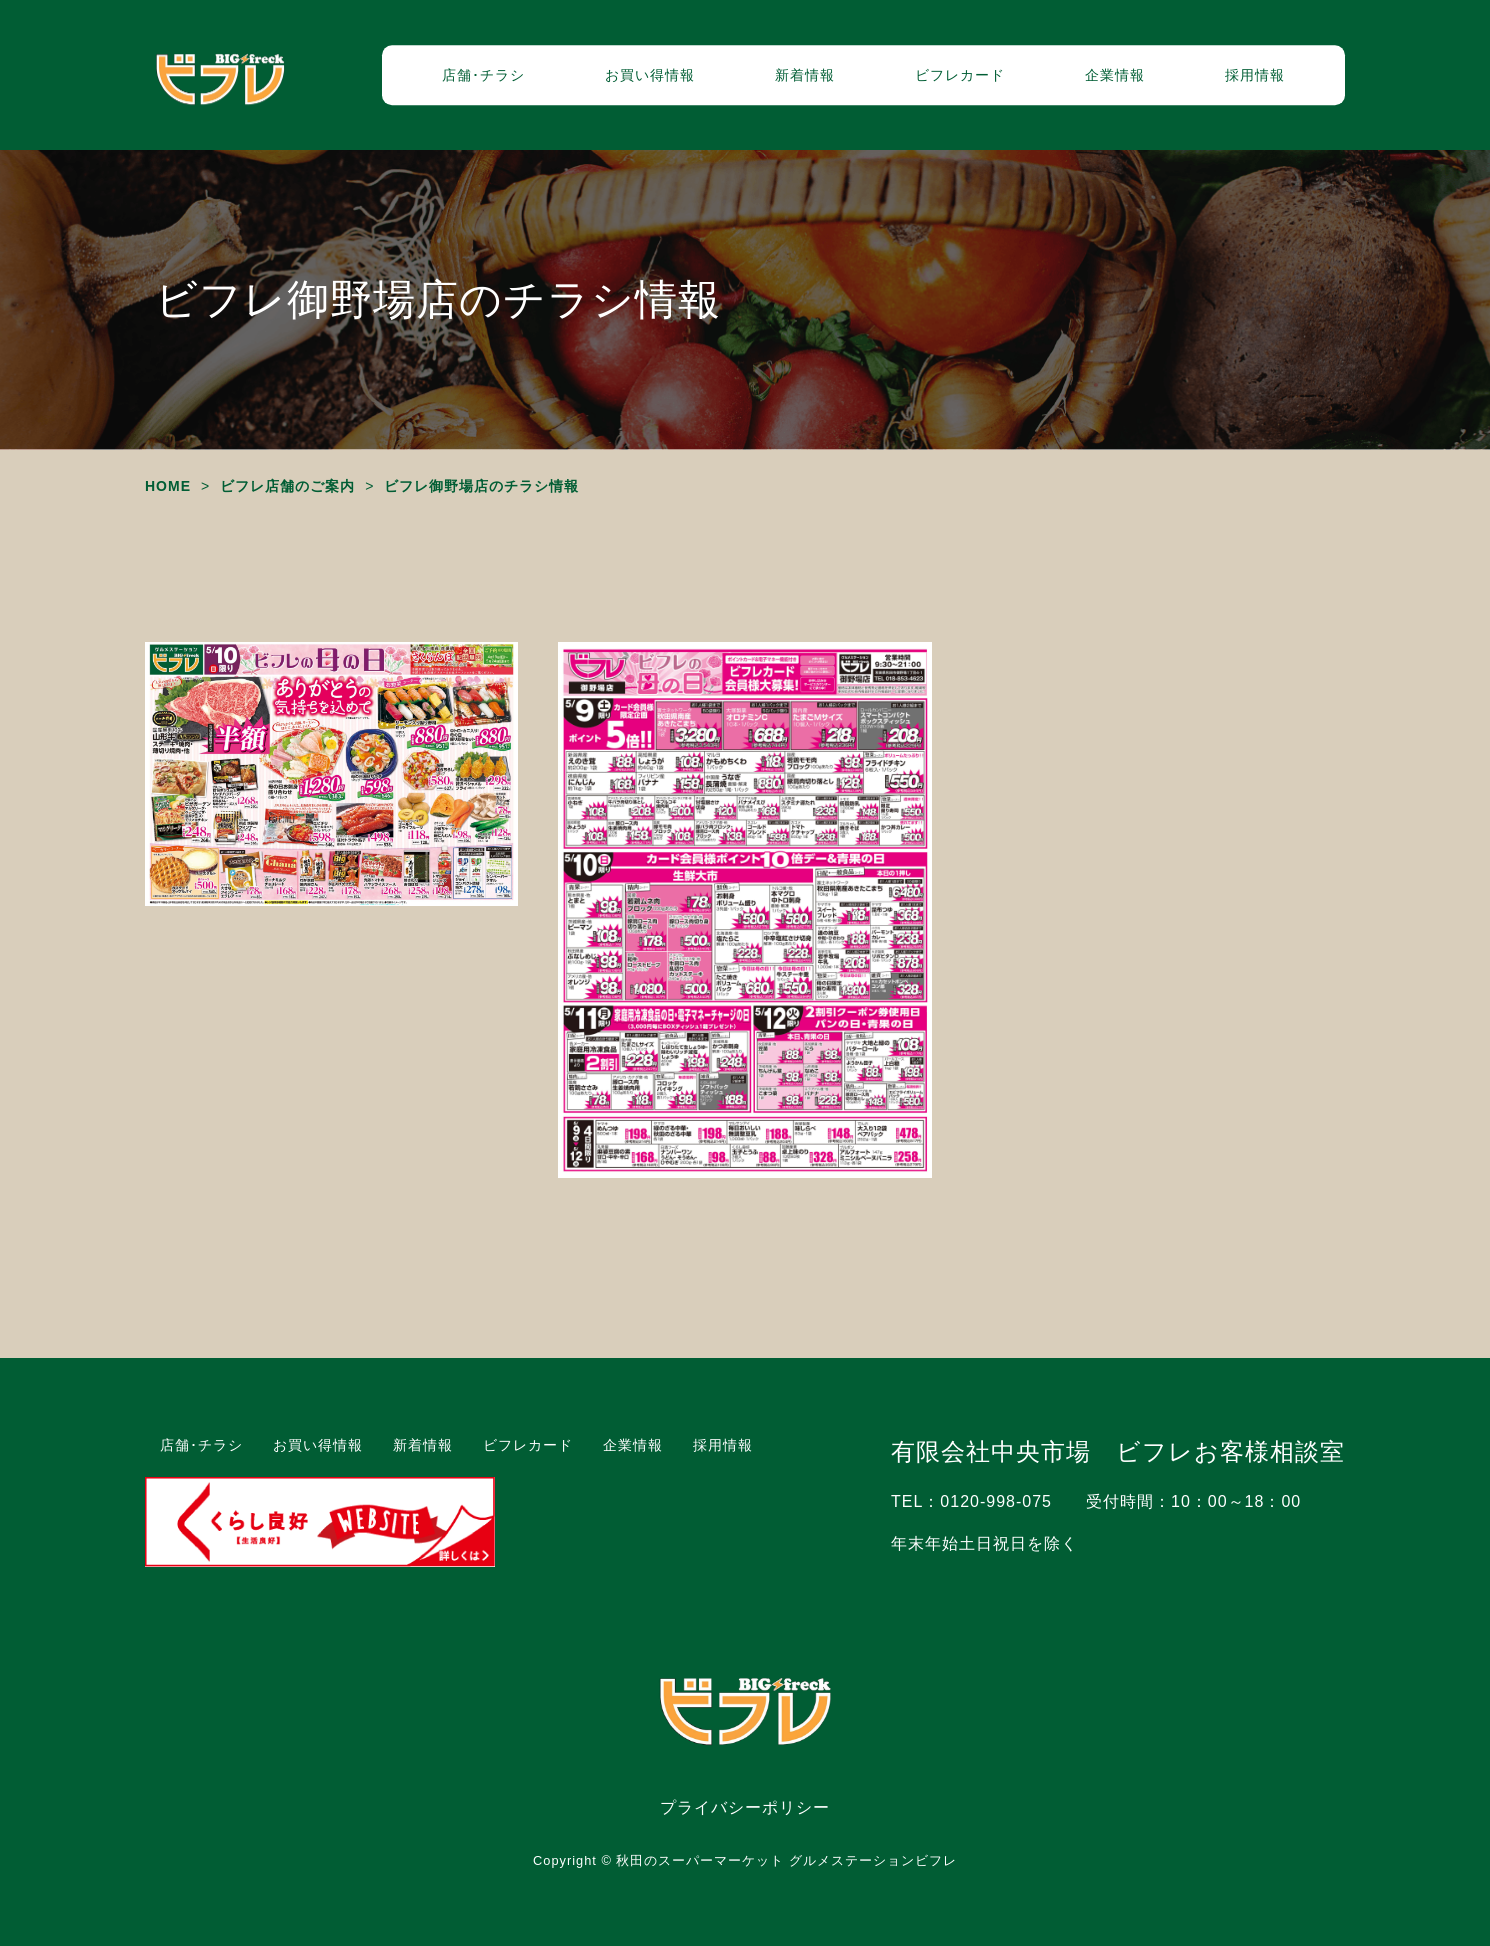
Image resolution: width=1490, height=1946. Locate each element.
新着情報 (805, 75)
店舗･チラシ (483, 75)
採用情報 (1255, 75)
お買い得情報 (650, 75)
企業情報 (1115, 75)
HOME (168, 486)
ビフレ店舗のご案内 (287, 486)
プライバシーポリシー (745, 1807)
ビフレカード (960, 75)
